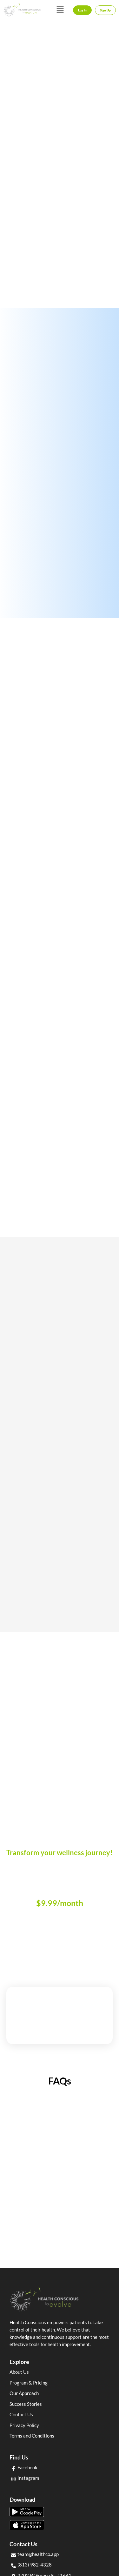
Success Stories (26, 2404)
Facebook (27, 2467)
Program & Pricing (29, 2382)
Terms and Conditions (32, 2436)
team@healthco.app (38, 2554)
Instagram (28, 2478)
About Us (19, 2372)
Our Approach (24, 2393)
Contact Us (21, 2414)
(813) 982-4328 (34, 2564)
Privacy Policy (24, 2425)
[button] (60, 10)
